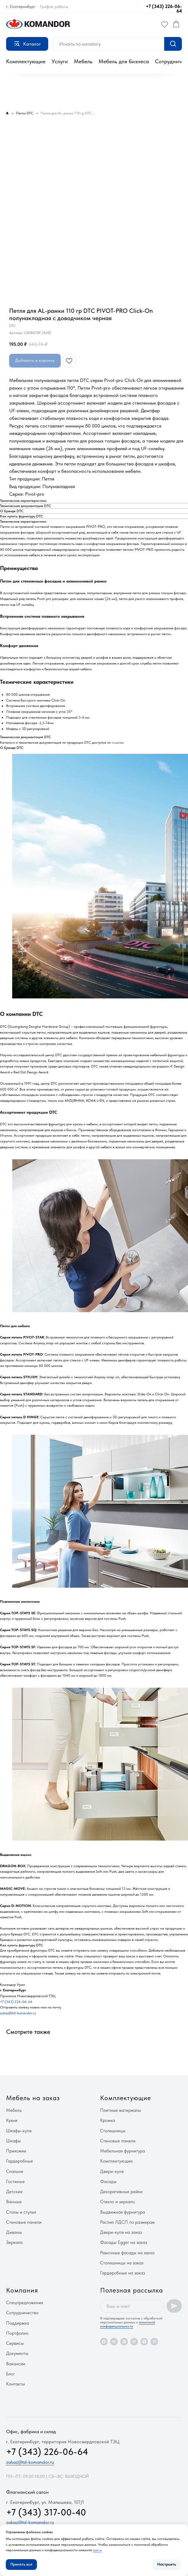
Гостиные (15, 2181)
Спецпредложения (24, 2302)
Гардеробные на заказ (122, 2273)
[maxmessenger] (104, 2341)
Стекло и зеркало (117, 2201)
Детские (14, 2191)
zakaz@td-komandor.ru (18, 2013)
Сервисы (15, 2343)
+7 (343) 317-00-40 (46, 2512)
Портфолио (17, 2333)
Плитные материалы (120, 2110)
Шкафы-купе (19, 2131)
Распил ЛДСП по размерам (127, 2222)
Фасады (108, 2181)
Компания (22, 2290)
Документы (17, 2353)
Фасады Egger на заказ (123, 2242)
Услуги (60, 61)
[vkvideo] (124, 2341)
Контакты (15, 2384)
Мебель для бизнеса (124, 61)
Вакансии (15, 2364)
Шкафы (13, 2141)
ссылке (117, 742)
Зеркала (14, 2242)
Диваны (14, 2232)
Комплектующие (25, 61)
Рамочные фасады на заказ (127, 2253)
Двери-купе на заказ (121, 2232)
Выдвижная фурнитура (122, 2212)
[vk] (114, 2341)
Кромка (107, 2120)
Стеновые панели (24, 2222)
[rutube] (134, 2341)
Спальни (14, 2171)
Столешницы (112, 2131)
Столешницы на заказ (121, 2263)
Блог (10, 2374)
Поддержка (17, 2323)
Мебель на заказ (33, 2098)
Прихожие (16, 2151)
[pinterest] (154, 2341)
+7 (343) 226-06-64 (164, 9)
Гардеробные (19, 2161)
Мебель (83, 61)
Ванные (14, 2201)
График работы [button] (54, 6)
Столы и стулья (21, 2212)
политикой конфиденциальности (127, 2324)
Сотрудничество (22, 2312)
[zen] (144, 2341)
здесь (97, 2550)
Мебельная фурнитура (122, 2151)
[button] (164, 24)
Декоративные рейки (121, 2191)
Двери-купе (112, 2171)
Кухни (11, 2120)
